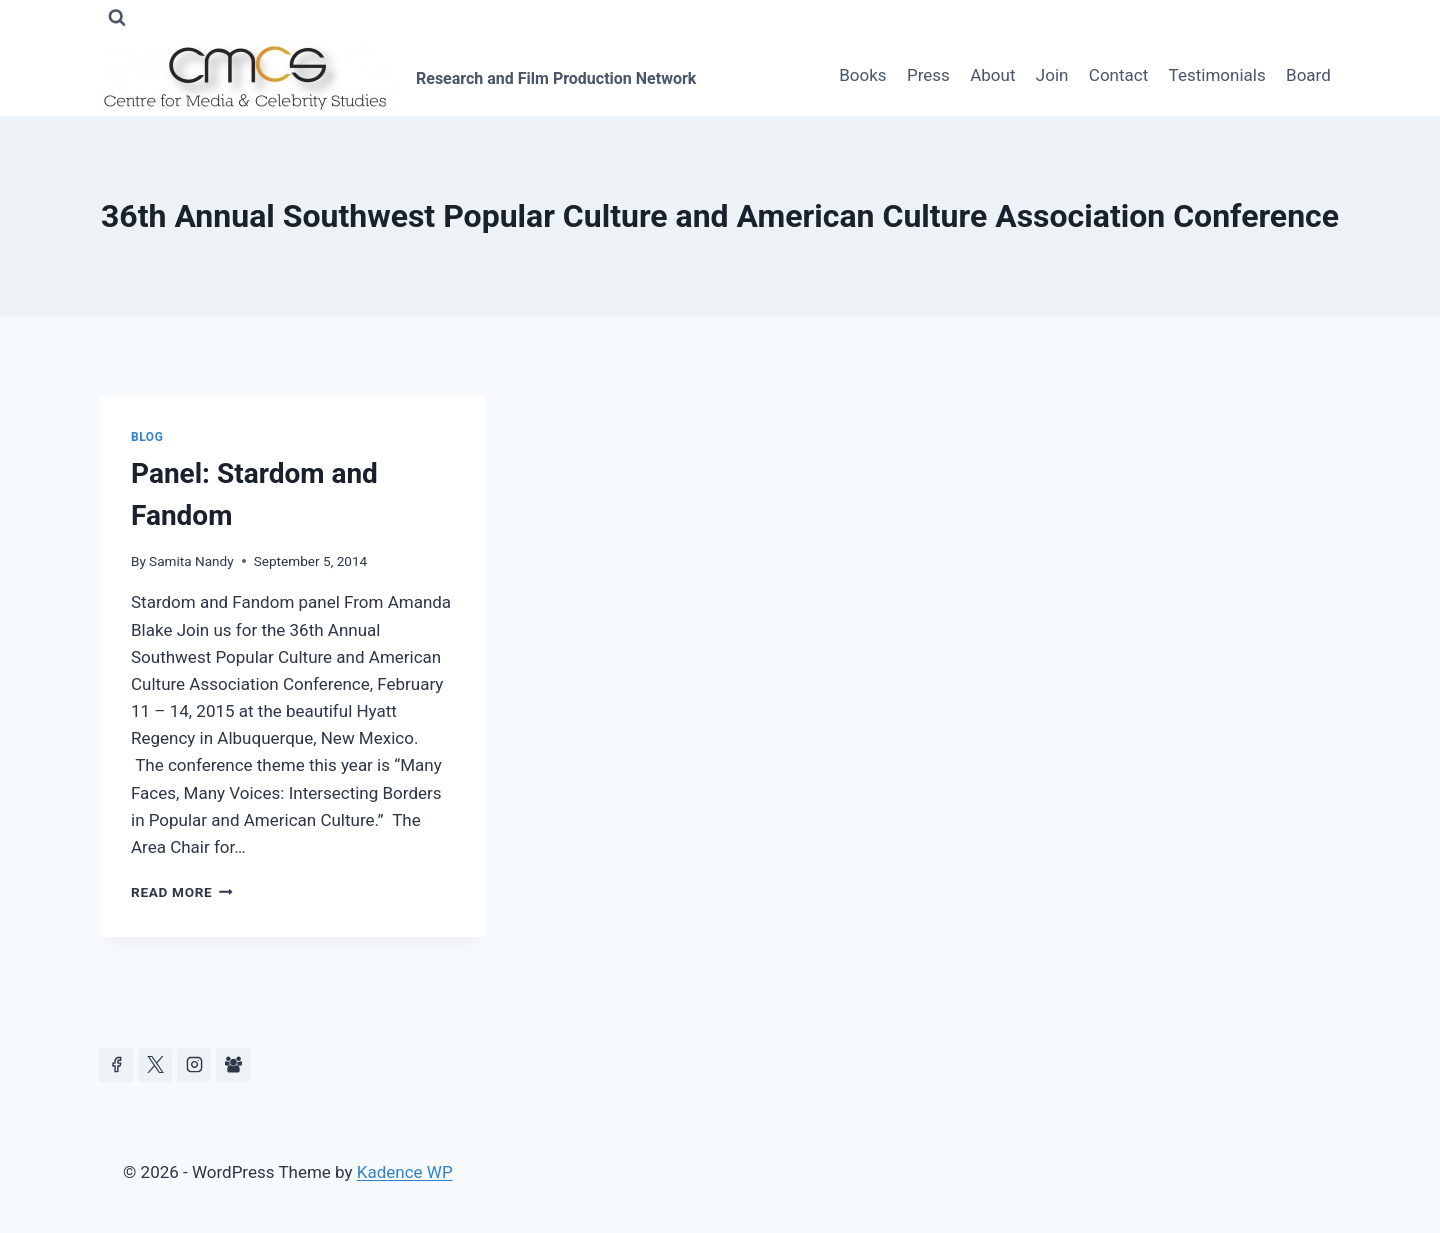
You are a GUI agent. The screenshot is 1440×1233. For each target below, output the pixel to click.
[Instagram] (194, 1065)
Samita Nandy (191, 561)
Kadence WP (405, 1172)
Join (1052, 75)
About (992, 75)
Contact (1118, 75)
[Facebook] (116, 1065)
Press (928, 75)
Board (1308, 75)
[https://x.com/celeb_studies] (155, 1065)
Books (862, 75)
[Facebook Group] (233, 1065)
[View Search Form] (117, 18)
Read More (182, 892)
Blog (147, 437)
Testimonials (1217, 75)
